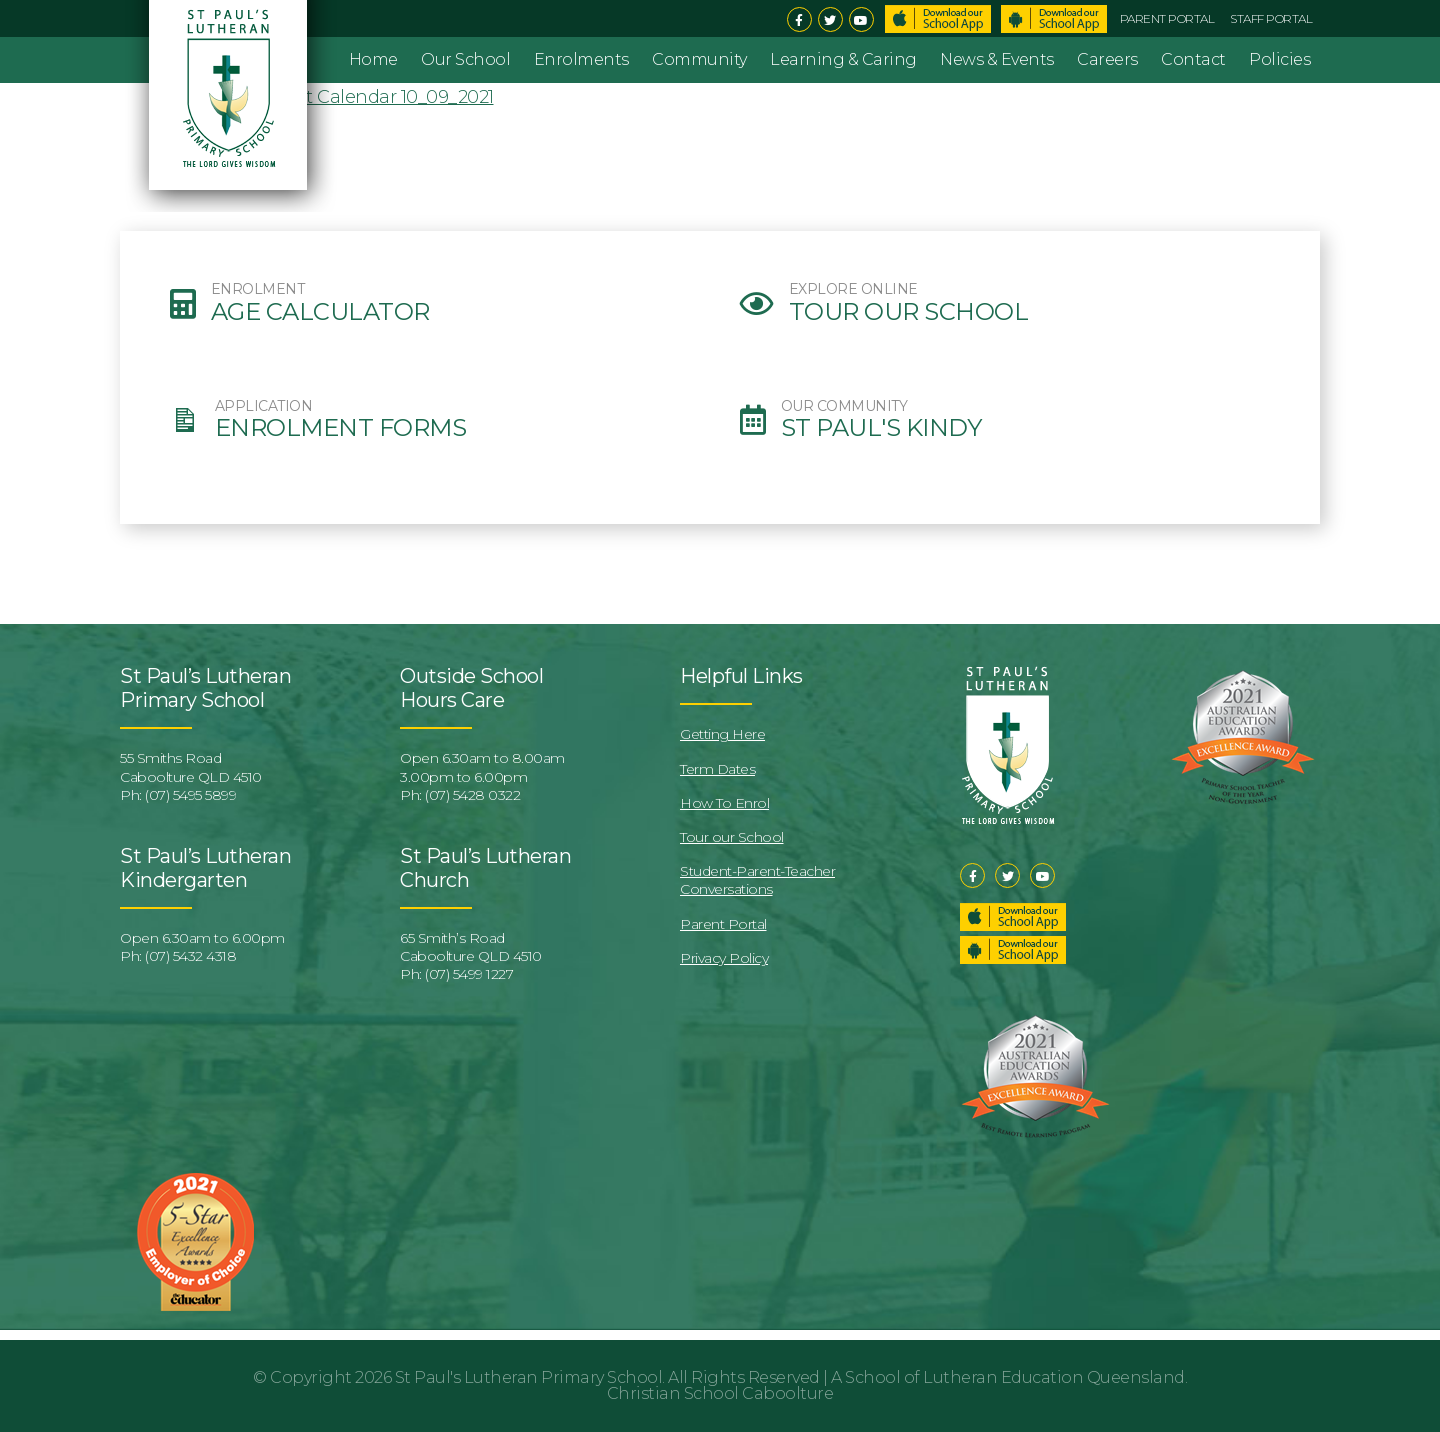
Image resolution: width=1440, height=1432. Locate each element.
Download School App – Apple (938, 19)
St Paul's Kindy (881, 428)
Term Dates (717, 769)
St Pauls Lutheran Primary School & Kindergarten (231, 106)
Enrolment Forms (341, 428)
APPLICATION (264, 406)
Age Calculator (320, 312)
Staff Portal (1271, 18)
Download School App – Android (1054, 19)
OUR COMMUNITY (844, 406)
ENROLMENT (258, 289)
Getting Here (722, 734)
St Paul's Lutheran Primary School (529, 1377)
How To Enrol (724, 803)
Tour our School (909, 312)
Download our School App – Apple (1013, 917)
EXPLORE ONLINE (853, 289)
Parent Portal (1167, 18)
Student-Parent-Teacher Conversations (757, 880)
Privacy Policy (724, 958)
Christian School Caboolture (720, 1393)
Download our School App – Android (1013, 950)
